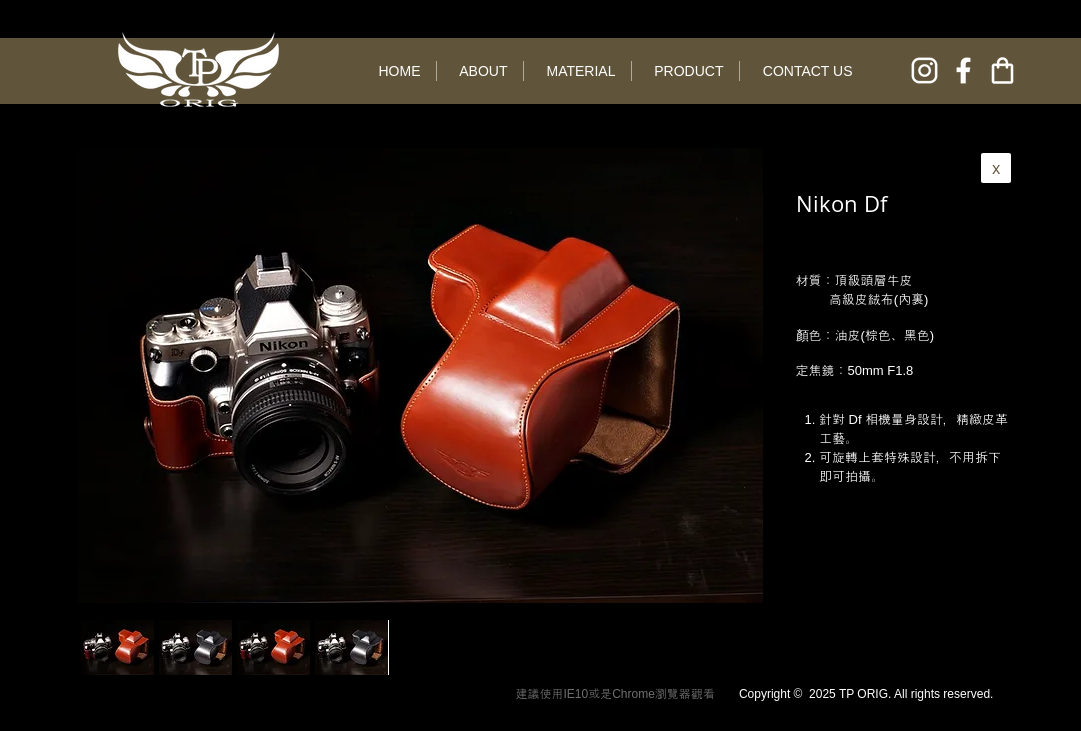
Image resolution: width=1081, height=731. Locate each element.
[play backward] (106, 647)
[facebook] (963, 70)
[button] (195, 647)
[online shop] (1002, 70)
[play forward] (676, 647)
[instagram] (924, 70)
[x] (996, 168)
